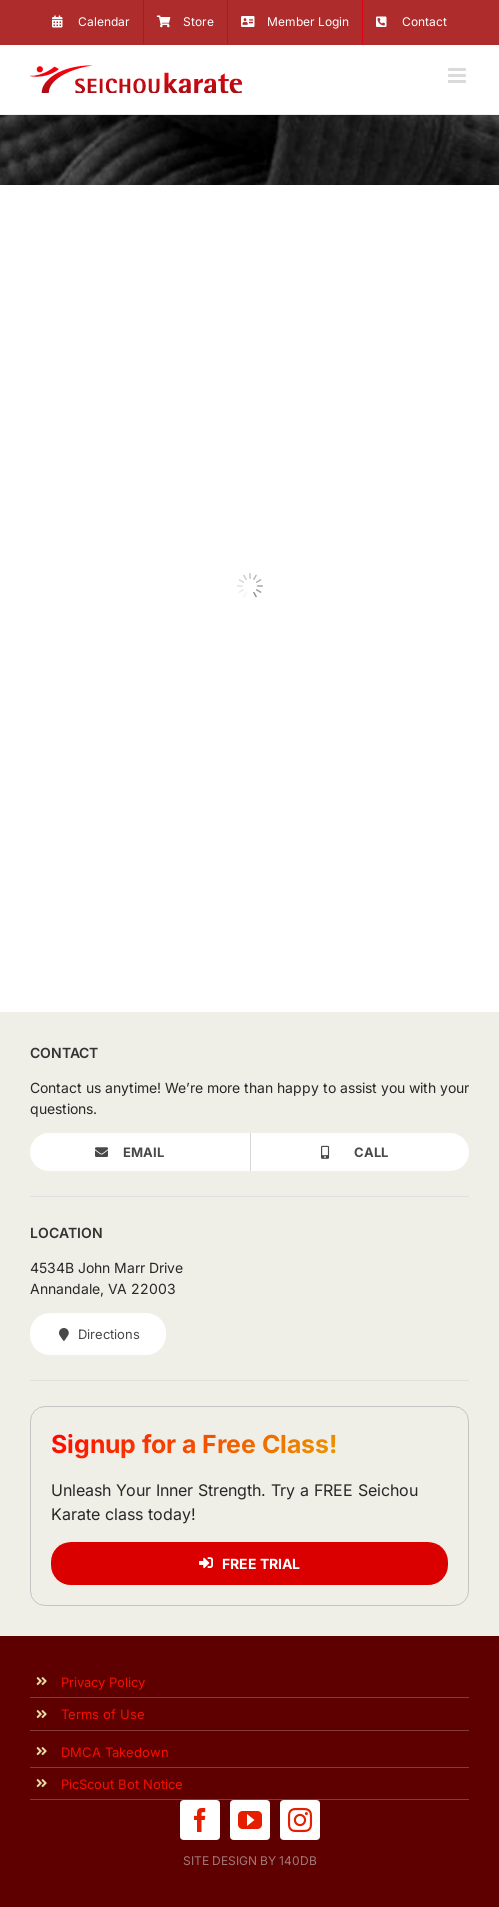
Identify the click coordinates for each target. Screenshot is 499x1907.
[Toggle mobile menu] (458, 75)
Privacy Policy (103, 1682)
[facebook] (200, 1820)
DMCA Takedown (115, 1752)
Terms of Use (103, 1714)
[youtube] (250, 1820)
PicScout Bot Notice (122, 1784)
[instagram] (300, 1820)
